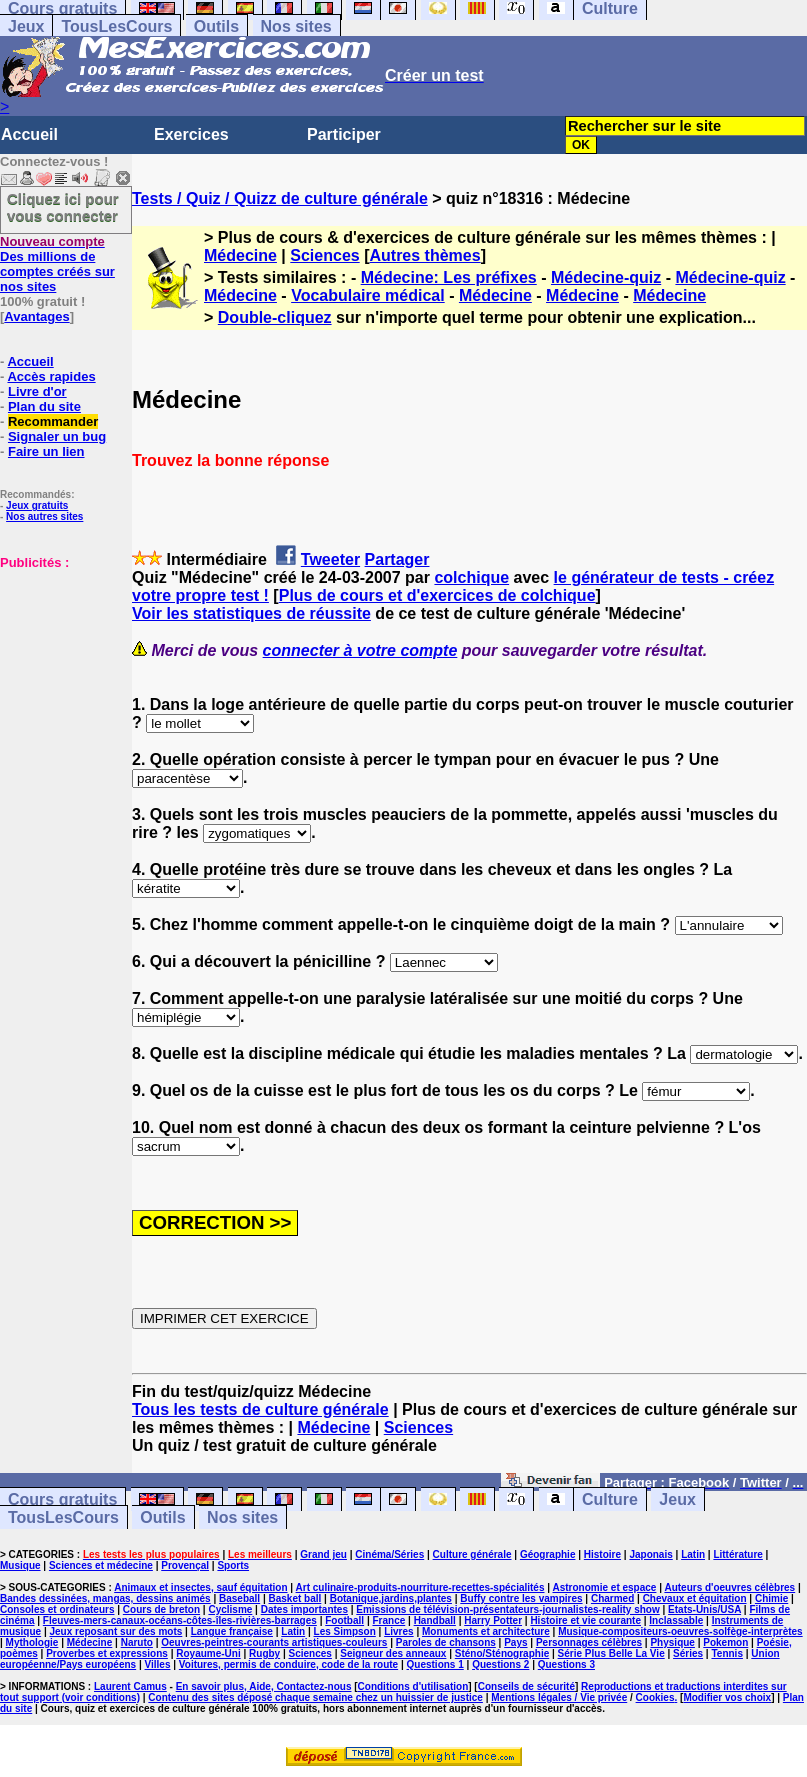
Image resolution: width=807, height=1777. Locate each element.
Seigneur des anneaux (393, 1653)
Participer (344, 134)
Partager (397, 559)
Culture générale (472, 1554)
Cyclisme (230, 1609)
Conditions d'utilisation (413, 1686)
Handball (435, 1620)
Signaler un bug (57, 436)
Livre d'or (37, 391)
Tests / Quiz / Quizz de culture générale (280, 198)
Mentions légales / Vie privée (559, 1697)
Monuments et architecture (486, 1631)
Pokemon (725, 1642)
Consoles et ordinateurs (57, 1609)
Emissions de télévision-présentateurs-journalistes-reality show (507, 1609)
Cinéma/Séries (389, 1554)
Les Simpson (345, 1631)
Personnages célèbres (589, 1642)
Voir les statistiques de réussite (251, 613)
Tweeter (330, 559)
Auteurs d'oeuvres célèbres (729, 1587)
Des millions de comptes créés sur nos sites (57, 264)
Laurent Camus (130, 1686)
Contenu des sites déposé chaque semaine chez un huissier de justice (315, 1697)
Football (344, 1620)
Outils (216, 26)
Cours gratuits (62, 1499)
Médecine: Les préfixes (449, 277)
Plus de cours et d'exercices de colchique (437, 595)
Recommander (53, 421)
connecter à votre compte (360, 650)
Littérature (737, 1554)
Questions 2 (500, 1664)
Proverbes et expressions (107, 1653)
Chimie (771, 1598)
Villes (158, 1664)
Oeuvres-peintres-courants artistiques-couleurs (274, 1642)
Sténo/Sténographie (502, 1653)
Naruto (137, 1642)
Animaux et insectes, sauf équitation (200, 1587)
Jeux (26, 26)
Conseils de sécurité (526, 1686)
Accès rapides (51, 376)
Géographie (548, 1554)
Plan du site (44, 406)
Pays (515, 1642)
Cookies (655, 1697)
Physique (672, 1642)
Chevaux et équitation (695, 1598)
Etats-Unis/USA (704, 1609)
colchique (471, 577)
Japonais (650, 1554)
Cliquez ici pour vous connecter (63, 207)
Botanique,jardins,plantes (391, 1598)
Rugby (264, 1653)
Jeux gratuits (37, 505)
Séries (688, 1653)
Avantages (36, 316)
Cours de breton (161, 1609)
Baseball (239, 1598)
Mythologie (32, 1642)
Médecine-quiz (606, 277)
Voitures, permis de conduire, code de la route (288, 1664)
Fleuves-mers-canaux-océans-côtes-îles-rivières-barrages (180, 1620)
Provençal (185, 1565)
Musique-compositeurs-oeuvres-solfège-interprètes (680, 1631)
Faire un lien (46, 451)
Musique (20, 1565)
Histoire (602, 1554)
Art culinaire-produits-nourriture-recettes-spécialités (420, 1587)
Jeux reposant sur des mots (115, 1631)
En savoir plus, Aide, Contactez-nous (264, 1686)
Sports (233, 1565)
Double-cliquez (275, 317)
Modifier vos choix (727, 1697)
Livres (398, 1631)
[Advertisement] (60, 670)
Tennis (726, 1653)
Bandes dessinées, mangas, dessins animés (105, 1598)
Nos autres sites (44, 516)
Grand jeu (323, 1554)
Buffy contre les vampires (521, 1598)
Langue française (232, 1631)
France (388, 1620)
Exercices (191, 134)
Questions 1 (435, 1664)
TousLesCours (116, 26)
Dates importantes (304, 1609)
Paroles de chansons (446, 1642)
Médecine (240, 255)
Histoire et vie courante (585, 1620)
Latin (693, 1554)
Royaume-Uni (208, 1653)
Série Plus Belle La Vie (611, 1653)
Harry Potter (493, 1620)
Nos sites (296, 26)
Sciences (324, 255)
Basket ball (295, 1598)
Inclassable (676, 1620)
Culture (610, 1499)
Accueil (29, 134)
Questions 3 (566, 1664)
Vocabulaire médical (368, 295)
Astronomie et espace (604, 1587)
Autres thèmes (424, 255)
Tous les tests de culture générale (260, 1409)
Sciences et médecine (101, 1565)
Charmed (612, 1598)
